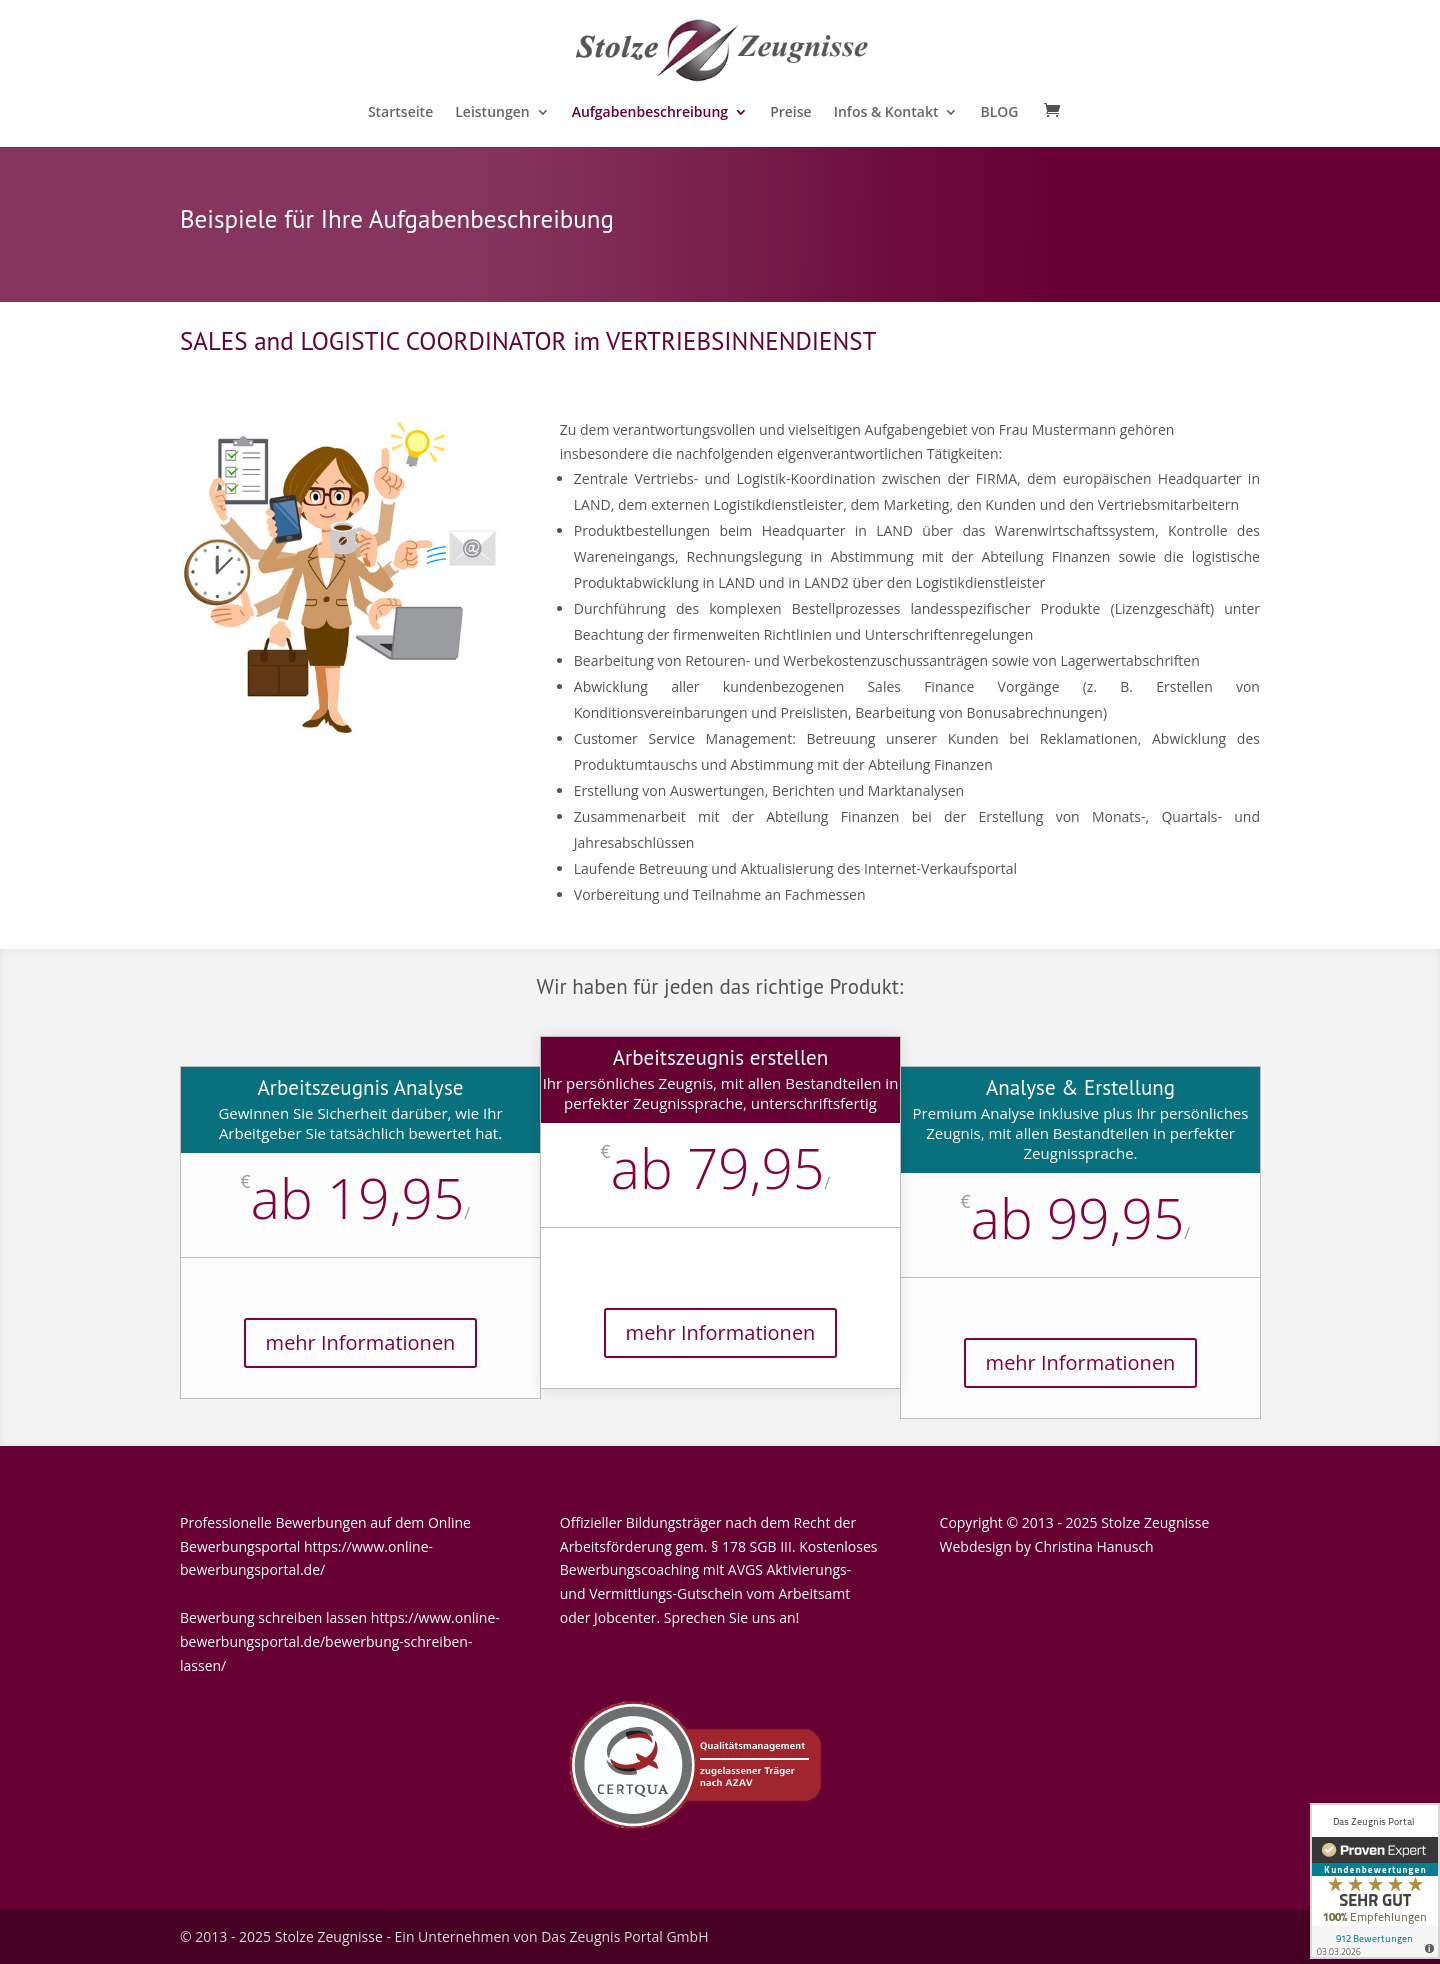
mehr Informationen (361, 1342)
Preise (791, 113)
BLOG (999, 113)
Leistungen (492, 113)
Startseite (400, 113)
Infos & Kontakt (886, 113)
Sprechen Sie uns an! (731, 1617)
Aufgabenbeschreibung (650, 113)
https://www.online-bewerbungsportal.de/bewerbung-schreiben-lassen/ (340, 1641)
